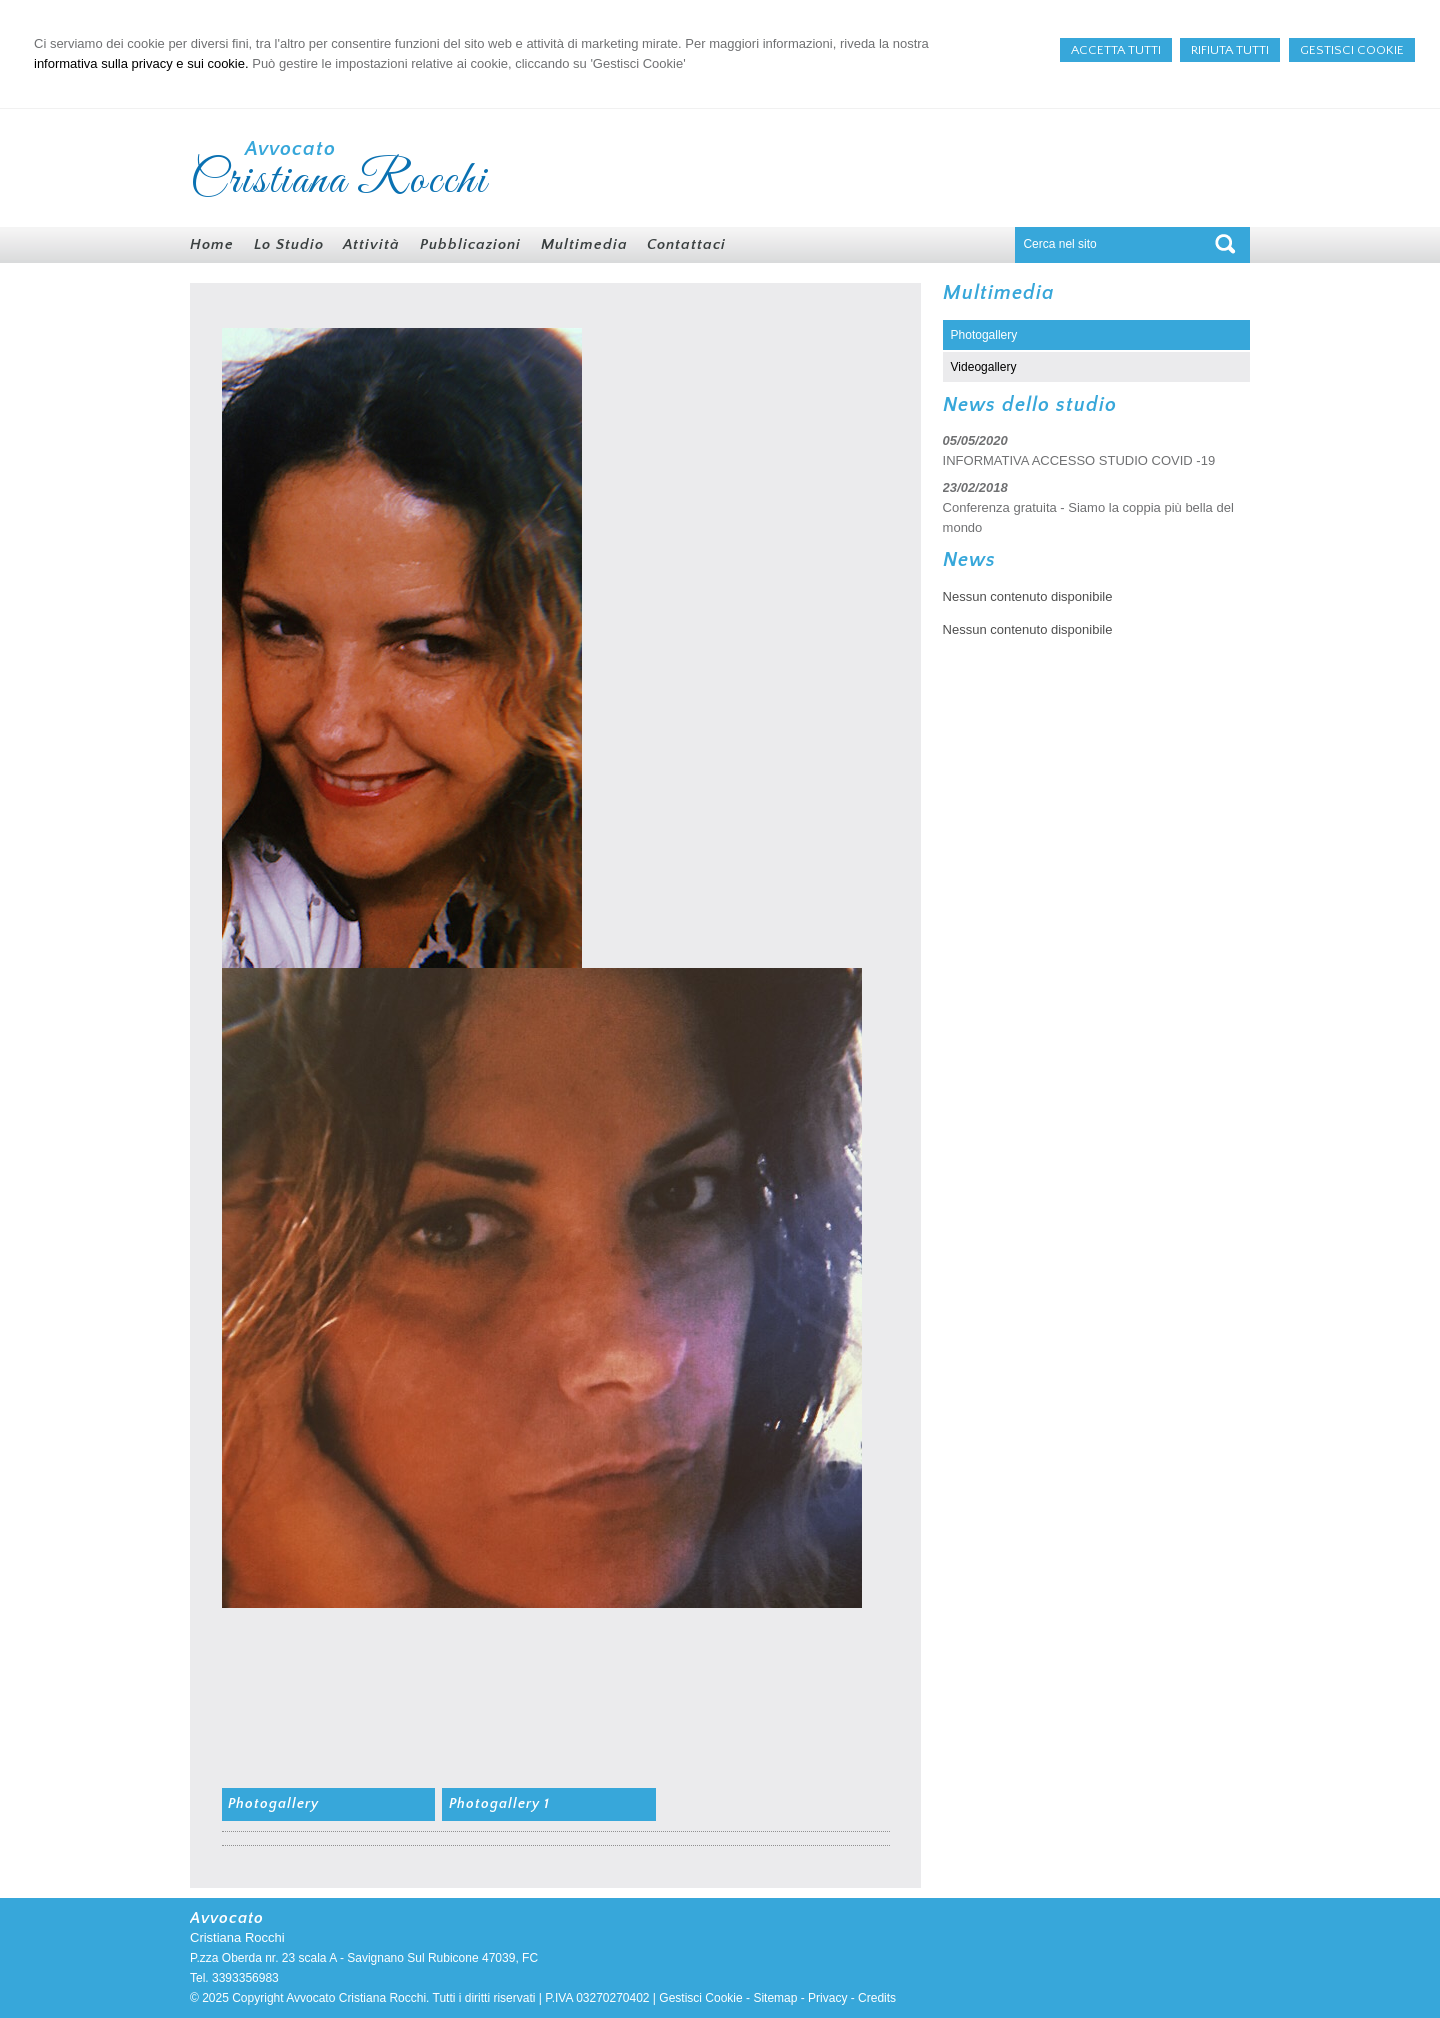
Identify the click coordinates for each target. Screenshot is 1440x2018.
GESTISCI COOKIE (1352, 50)
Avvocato (290, 149)
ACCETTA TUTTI (1116, 50)
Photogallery (273, 1804)
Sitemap (775, 1998)
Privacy (827, 1998)
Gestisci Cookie (700, 1998)
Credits (877, 1998)
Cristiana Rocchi (339, 181)
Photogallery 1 (499, 1804)
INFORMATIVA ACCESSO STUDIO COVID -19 (1079, 460)
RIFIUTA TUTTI (1230, 50)
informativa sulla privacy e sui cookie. (141, 63)
